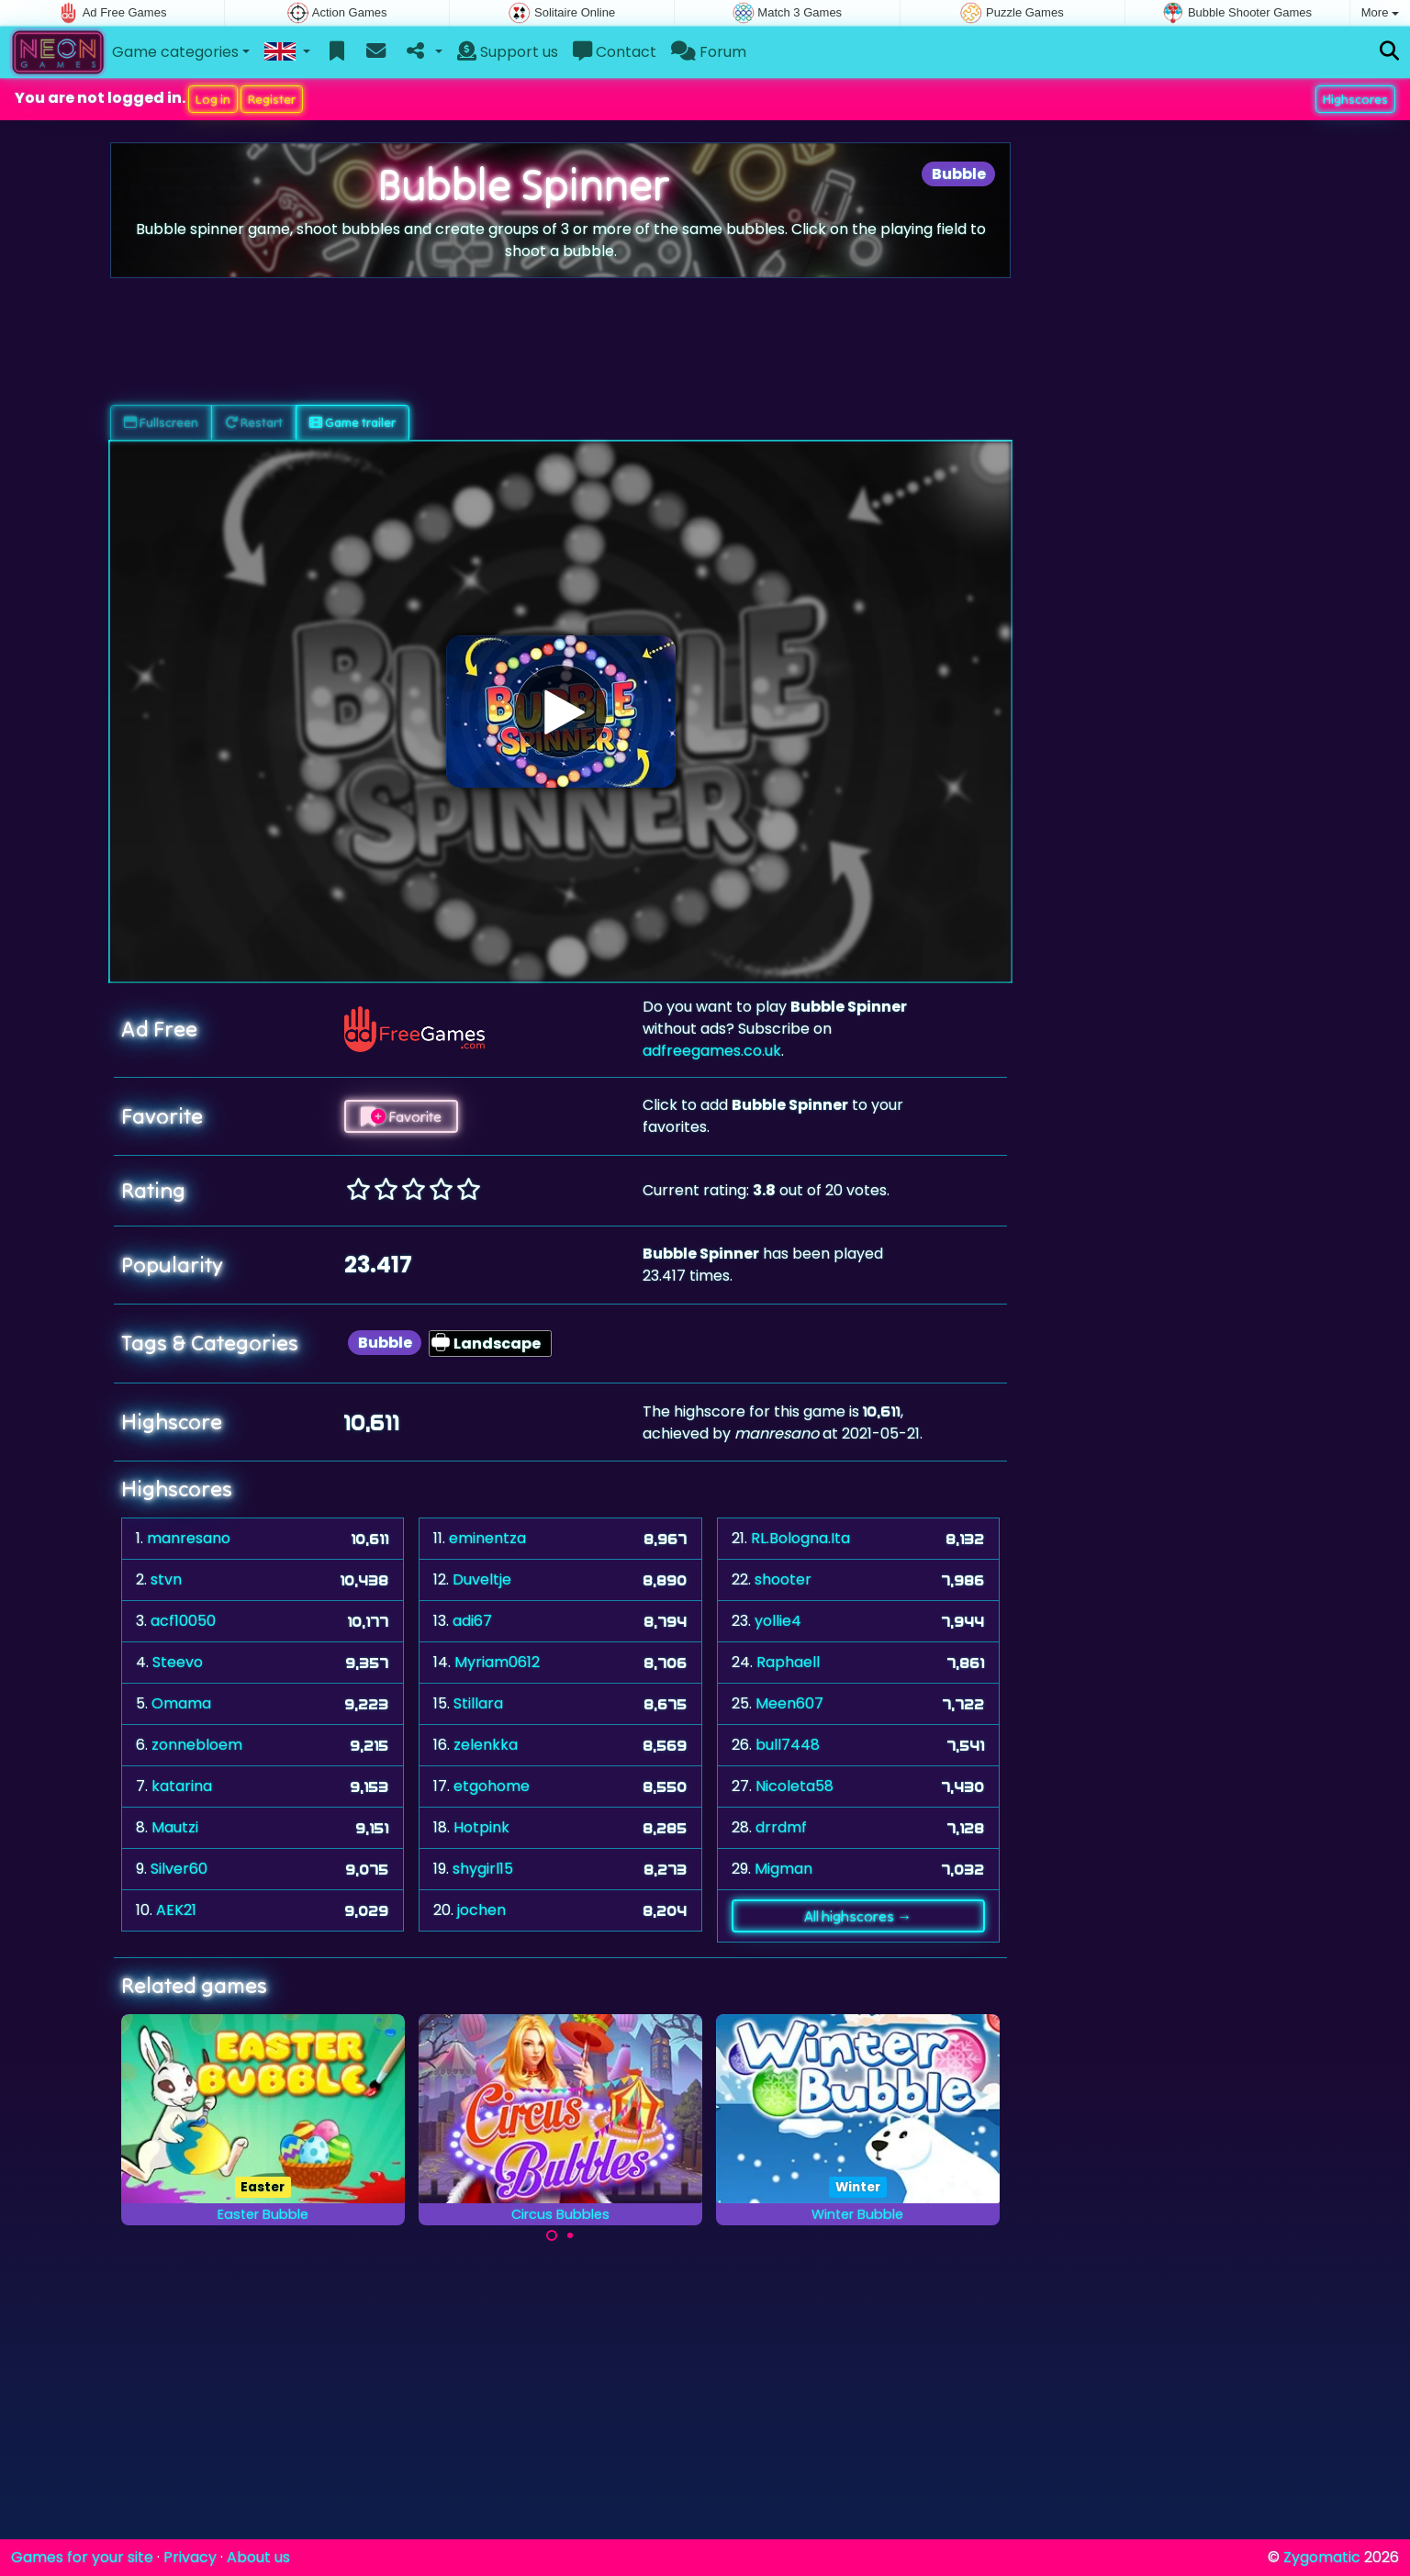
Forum (708, 51)
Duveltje (482, 1579)
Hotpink (481, 1827)
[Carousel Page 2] (570, 2235)
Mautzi (174, 1827)
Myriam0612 (497, 1662)
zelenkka (485, 1744)
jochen (481, 1910)
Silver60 (179, 1868)
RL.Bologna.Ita (800, 1538)
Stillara (478, 1703)
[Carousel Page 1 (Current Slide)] (551, 2235)
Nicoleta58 (794, 1786)
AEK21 (176, 1910)
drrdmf (781, 1827)
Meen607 (789, 1703)
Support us (507, 51)
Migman (783, 1868)
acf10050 (183, 1620)
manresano (188, 1538)
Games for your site (82, 2557)
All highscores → (858, 1916)
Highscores (1355, 99)
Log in (213, 99)
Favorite (401, 1116)
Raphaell (788, 1662)
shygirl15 (483, 1868)
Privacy (190, 2557)
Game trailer (352, 422)
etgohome (491, 1786)
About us (258, 2557)
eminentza (487, 1538)
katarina (181, 1786)
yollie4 (778, 1620)
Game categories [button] (175, 51)
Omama (181, 1703)
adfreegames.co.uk (712, 1050)
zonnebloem (196, 1744)
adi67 (472, 1620)
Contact (614, 51)
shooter (783, 1579)
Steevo (177, 1662)
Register (272, 99)
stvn (166, 1579)
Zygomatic (1321, 2557)
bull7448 (787, 1744)
